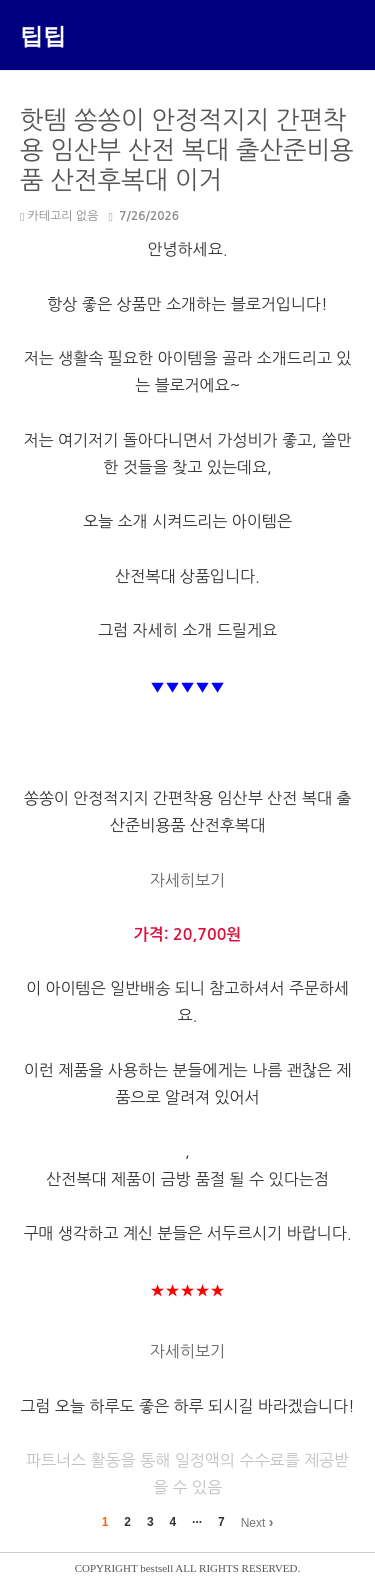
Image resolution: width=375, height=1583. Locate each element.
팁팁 (43, 35)
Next (257, 1522)
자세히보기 (187, 880)
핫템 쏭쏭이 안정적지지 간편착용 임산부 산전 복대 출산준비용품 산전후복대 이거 (187, 150)
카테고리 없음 (59, 216)
